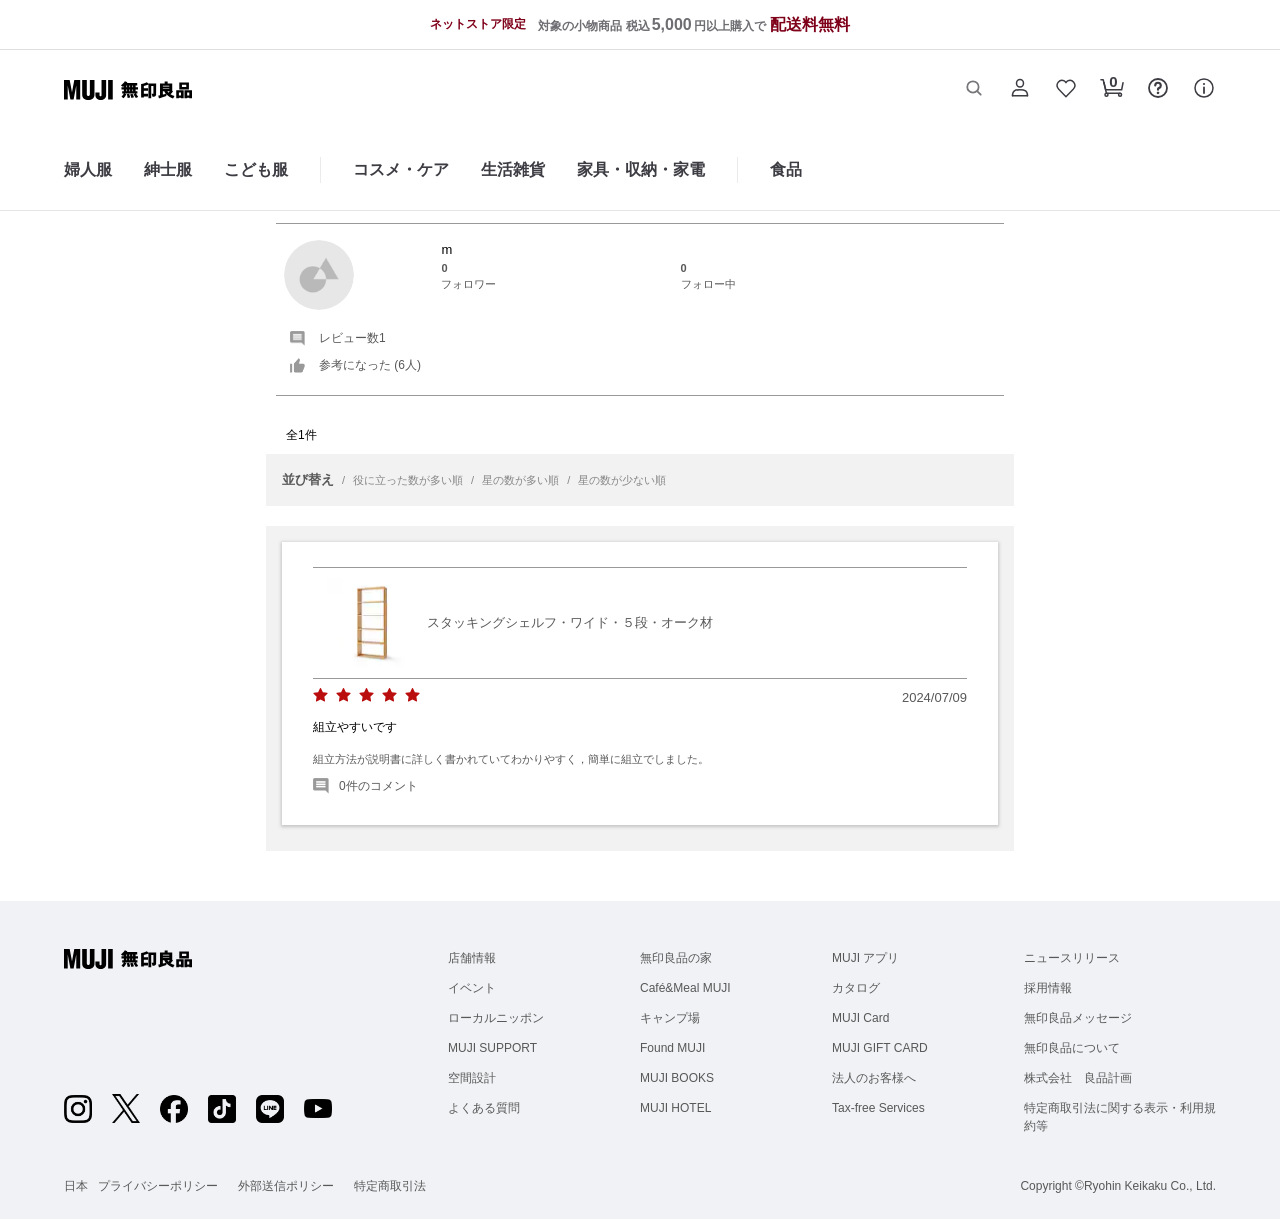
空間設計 (472, 1078)
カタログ (856, 988)
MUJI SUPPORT (492, 1048)
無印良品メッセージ (1078, 1018)
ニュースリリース (1072, 958)
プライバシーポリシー (158, 1186)
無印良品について (1072, 1048)
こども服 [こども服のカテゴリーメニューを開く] (256, 169)
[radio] (320, 695)
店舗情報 (472, 958)
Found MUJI (672, 1048)
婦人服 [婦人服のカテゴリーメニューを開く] (88, 169)
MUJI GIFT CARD (880, 1048)
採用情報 (1048, 988)
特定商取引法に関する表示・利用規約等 (1120, 1117)
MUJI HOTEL (675, 1108)
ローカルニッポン (496, 1018)
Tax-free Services (878, 1108)
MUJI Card (860, 1018)
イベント (472, 988)
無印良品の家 (676, 958)
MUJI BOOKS (677, 1078)
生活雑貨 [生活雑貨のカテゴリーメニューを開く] (513, 169)
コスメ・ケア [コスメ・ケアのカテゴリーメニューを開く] (401, 169)
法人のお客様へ (874, 1078)
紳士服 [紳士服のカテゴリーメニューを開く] (168, 169)
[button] (974, 90)
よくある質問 (484, 1108)
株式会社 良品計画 (1078, 1078)
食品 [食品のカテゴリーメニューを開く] (786, 169)
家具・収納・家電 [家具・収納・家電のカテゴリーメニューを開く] (641, 169)
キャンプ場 (670, 1018)
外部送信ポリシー (286, 1186)
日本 (76, 1186)
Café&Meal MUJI (685, 988)
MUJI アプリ (865, 958)
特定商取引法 (390, 1186)
